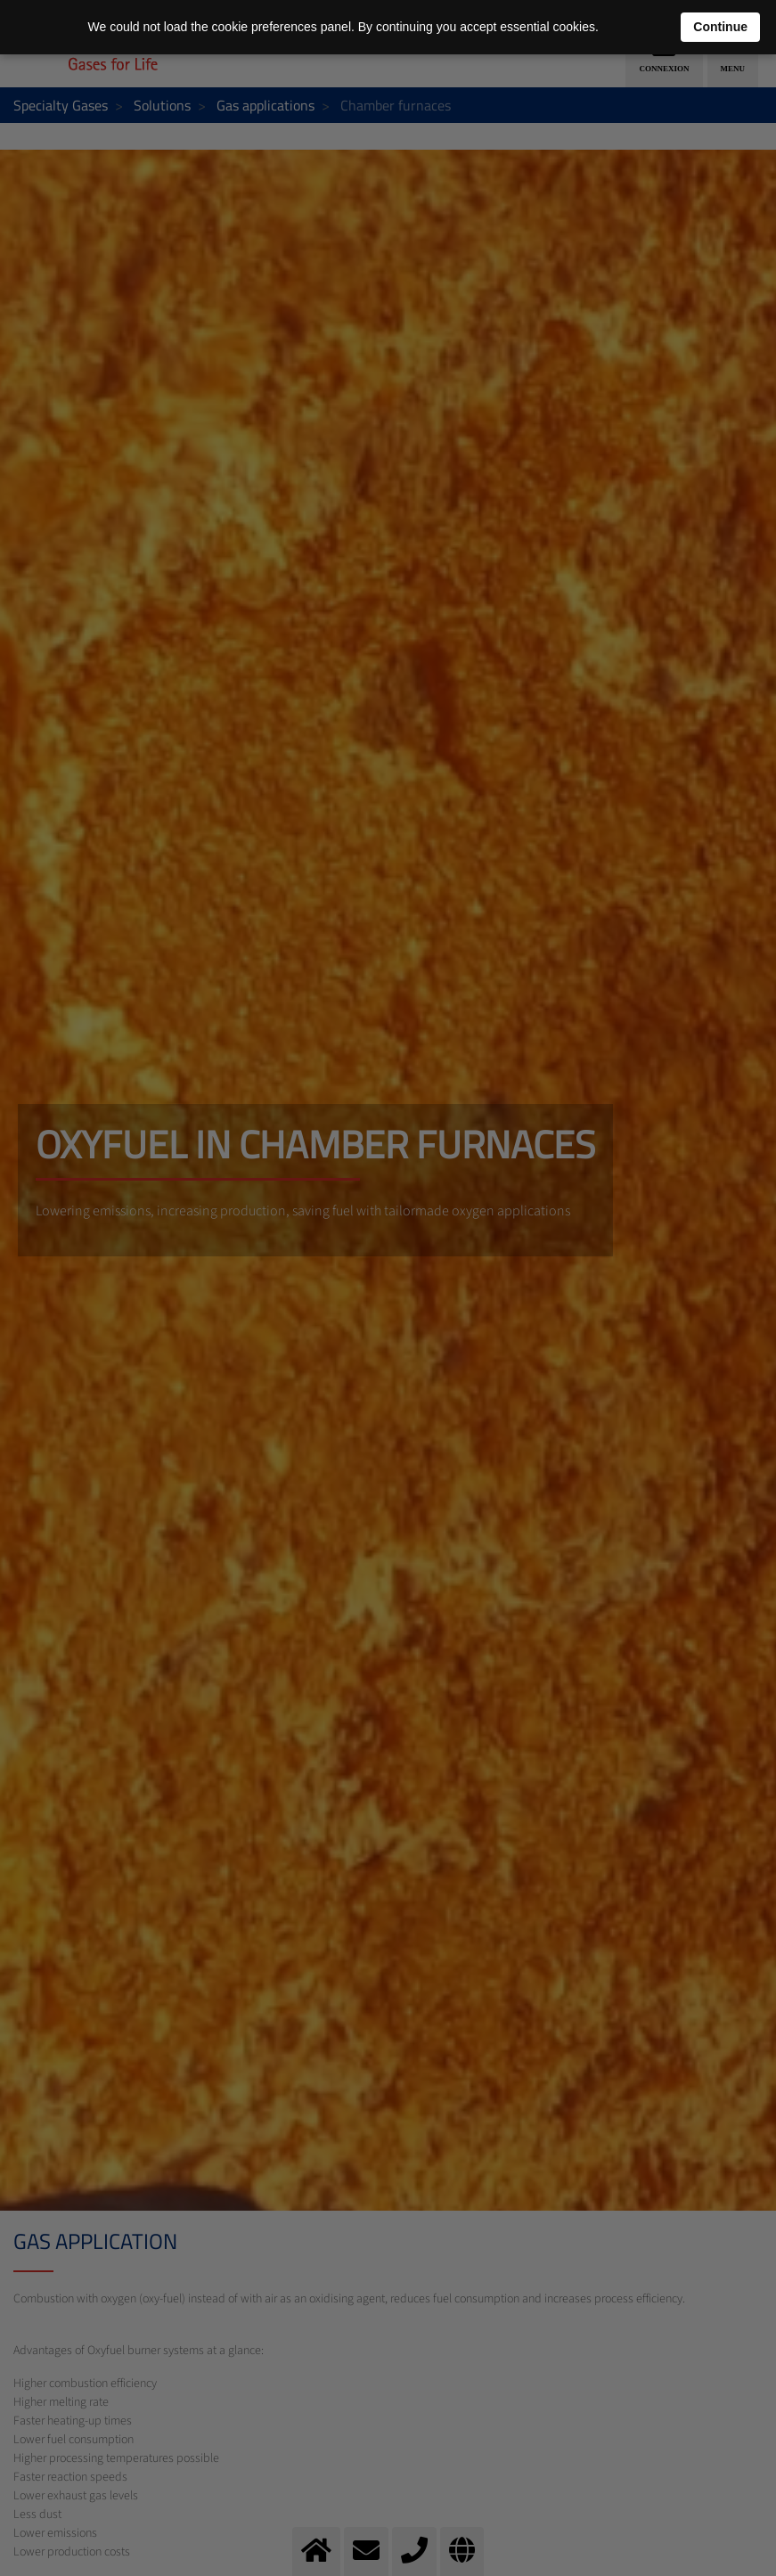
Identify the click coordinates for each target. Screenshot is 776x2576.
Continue (720, 27)
